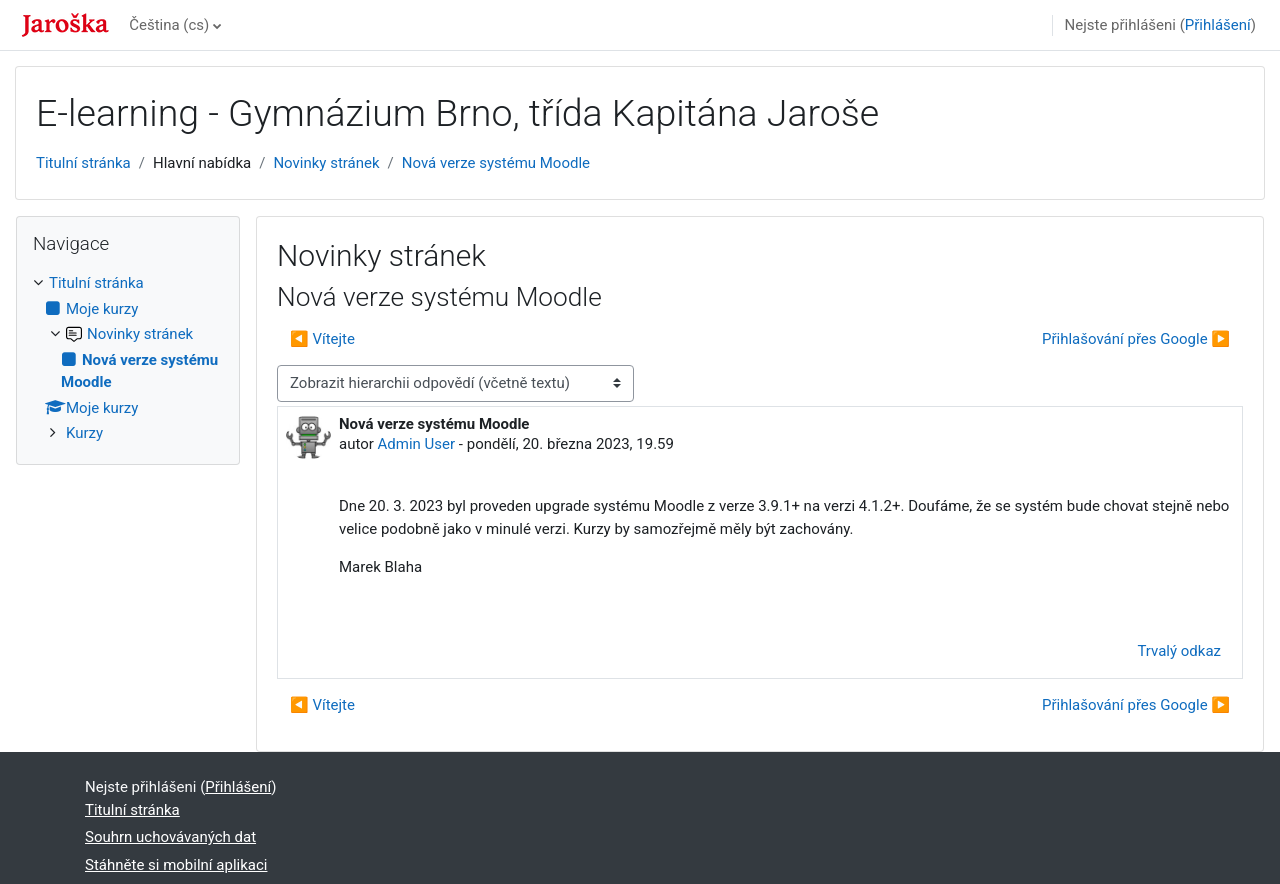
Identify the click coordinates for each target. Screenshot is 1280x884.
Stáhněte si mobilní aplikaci (176, 865)
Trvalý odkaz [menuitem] (1179, 651)
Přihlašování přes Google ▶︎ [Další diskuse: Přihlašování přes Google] (1136, 339)
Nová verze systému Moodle (496, 163)
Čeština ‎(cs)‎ (169, 25)
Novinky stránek (326, 163)
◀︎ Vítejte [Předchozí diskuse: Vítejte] (322, 339)
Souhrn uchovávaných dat (170, 837)
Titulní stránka (83, 163)
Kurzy (84, 433)
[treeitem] (128, 358)
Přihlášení (1218, 25)
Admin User (417, 444)
